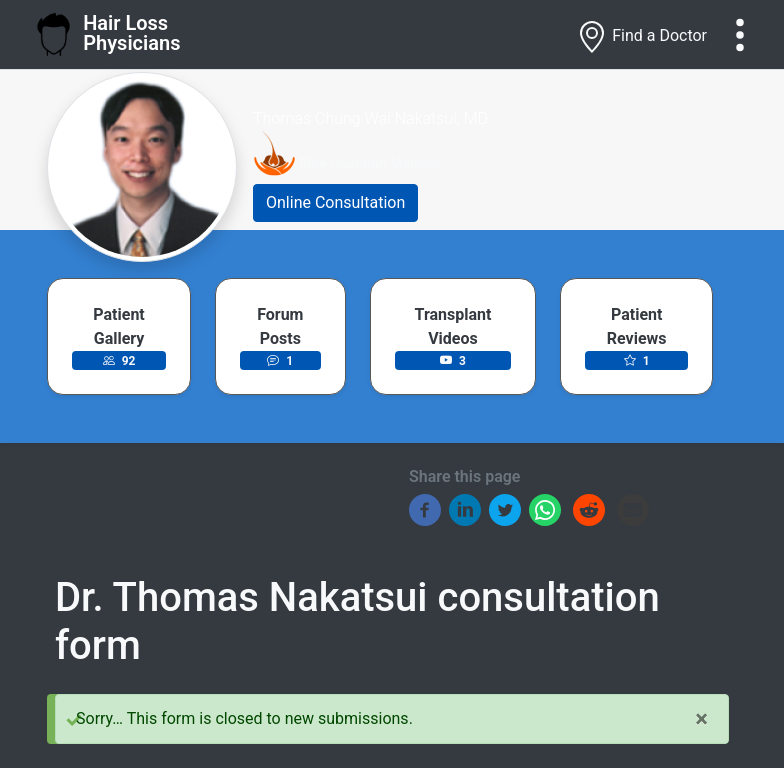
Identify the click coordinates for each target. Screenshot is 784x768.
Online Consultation (335, 202)
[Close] (701, 719)
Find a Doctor (641, 37)
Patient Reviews (637, 326)
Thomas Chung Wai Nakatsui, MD (370, 118)
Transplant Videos (453, 326)
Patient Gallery (118, 326)
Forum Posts (280, 326)
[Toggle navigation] (740, 35)
